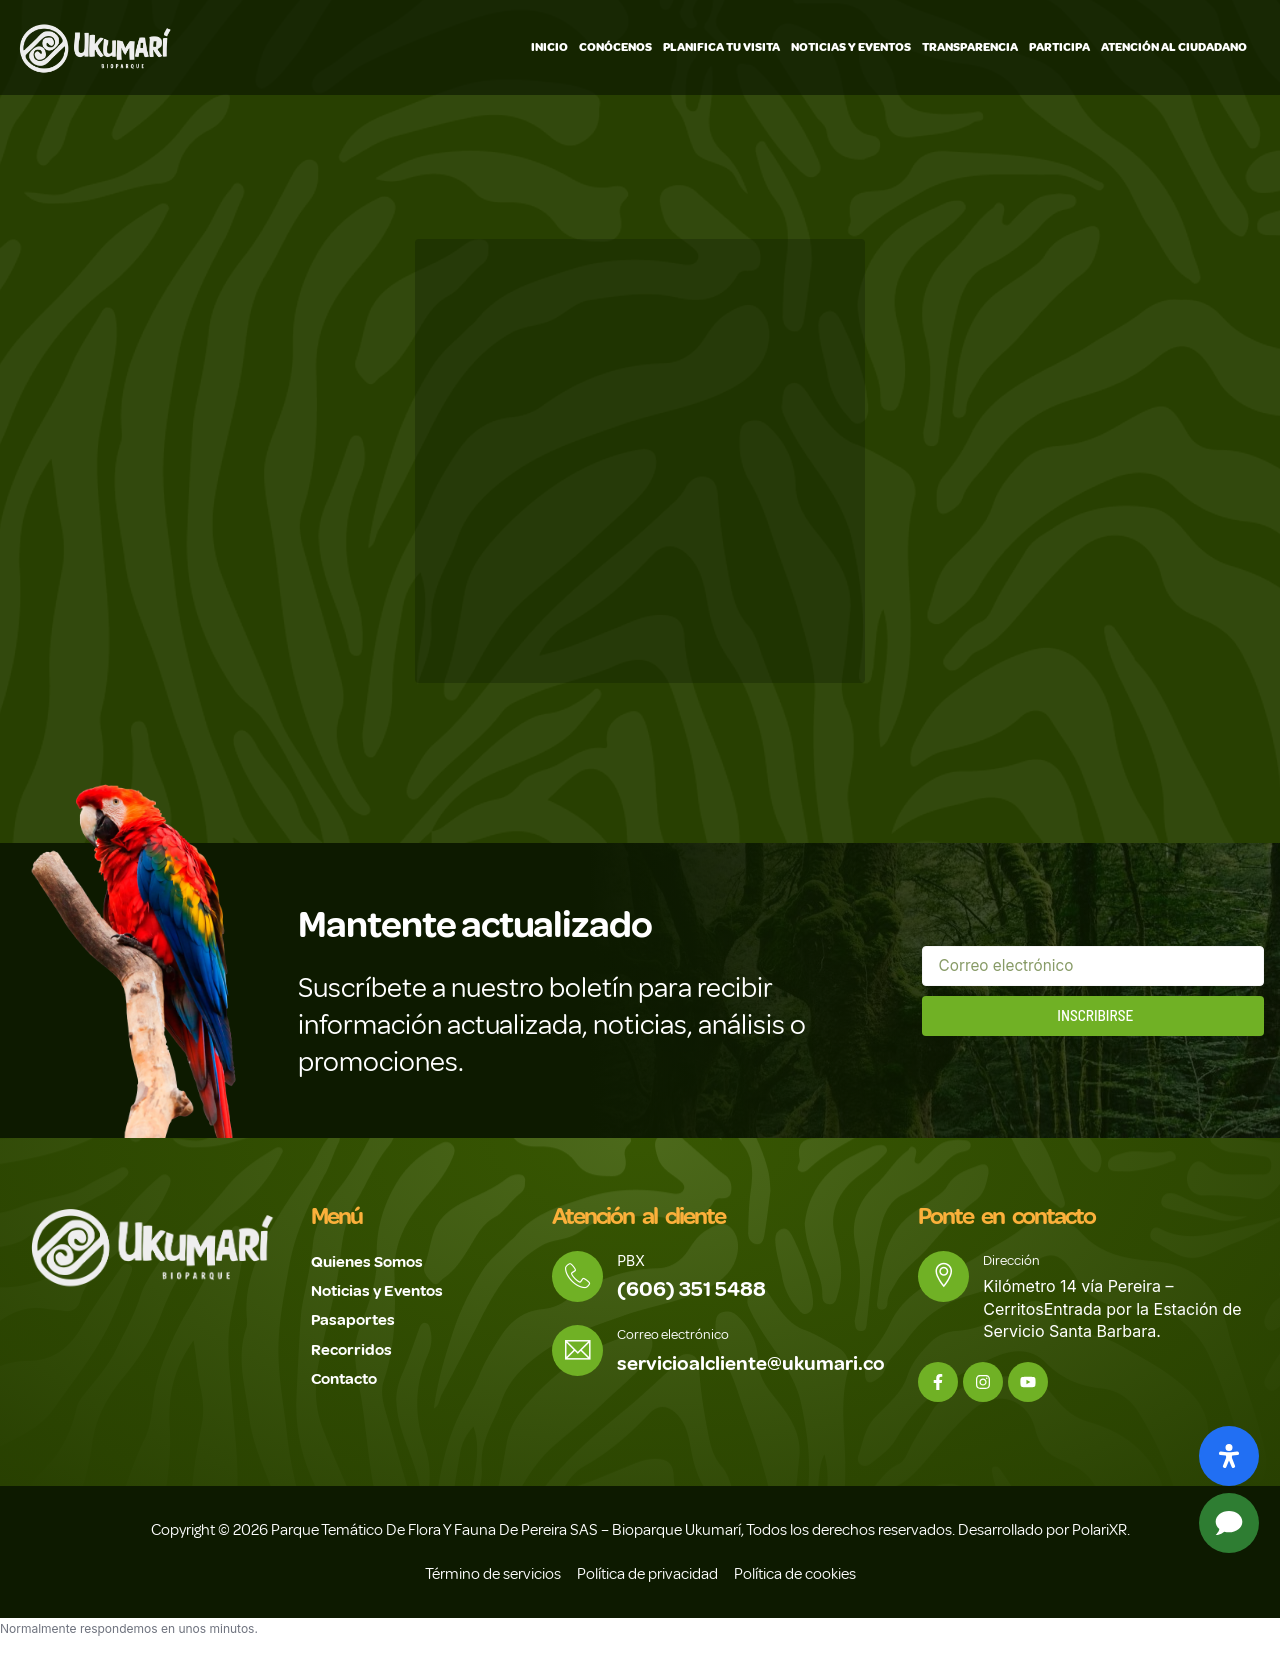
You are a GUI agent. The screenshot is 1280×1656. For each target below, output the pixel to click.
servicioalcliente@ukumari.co (756, 1365)
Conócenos (615, 47)
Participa (1059, 47)
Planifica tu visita (721, 47)
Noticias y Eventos (851, 47)
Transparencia (970, 47)
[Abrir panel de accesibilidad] (1229, 1456)
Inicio (549, 47)
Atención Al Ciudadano (1174, 47)
